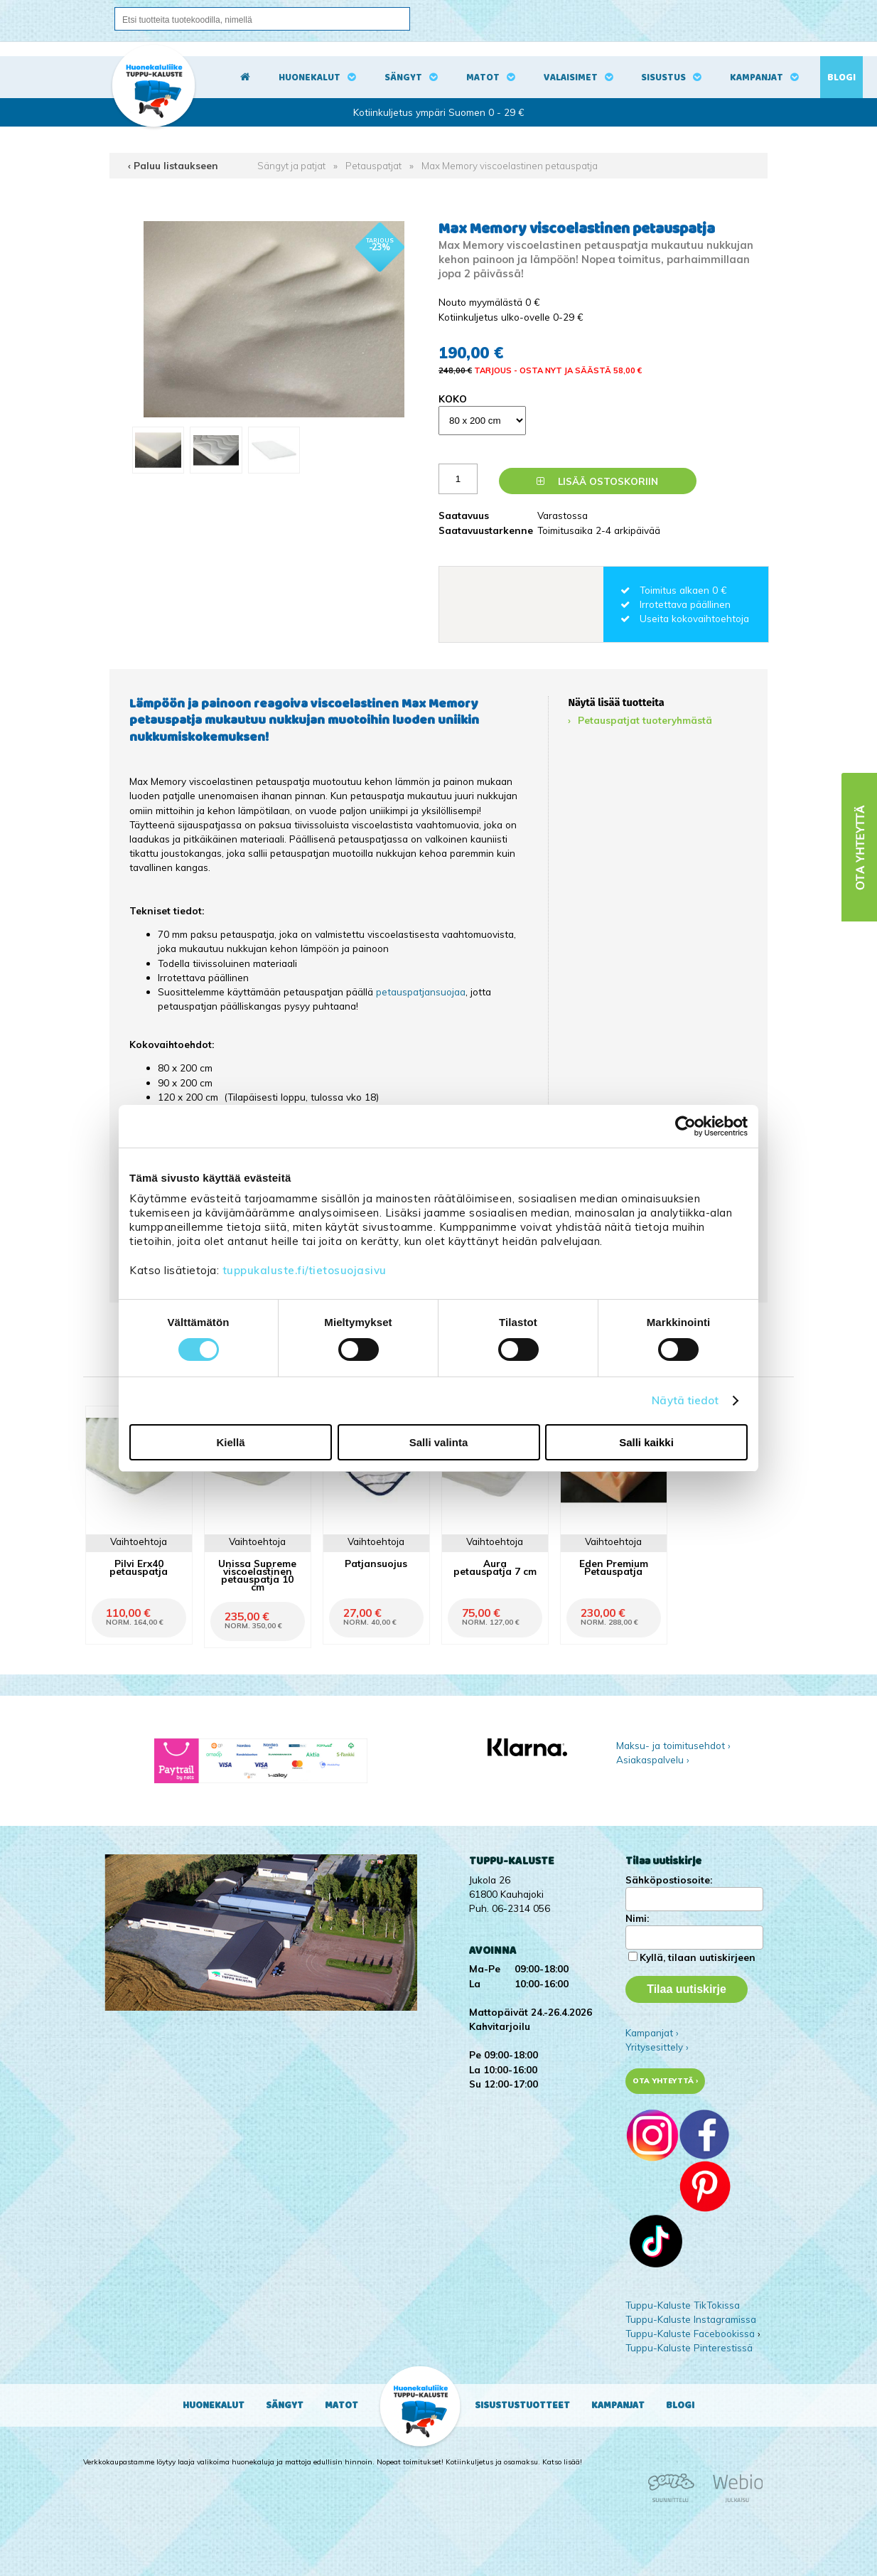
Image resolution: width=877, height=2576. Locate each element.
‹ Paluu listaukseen (173, 165)
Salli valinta (438, 1442)
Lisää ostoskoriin (597, 481)
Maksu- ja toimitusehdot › (673, 1745)
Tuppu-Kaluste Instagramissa (690, 2319)
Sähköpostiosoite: (668, 1880)
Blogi (841, 77)
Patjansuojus (376, 1563)
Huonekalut (309, 77)
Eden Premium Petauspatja (613, 1567)
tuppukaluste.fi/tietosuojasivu (304, 1270)
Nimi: (637, 1918)
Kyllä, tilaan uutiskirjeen (697, 1957)
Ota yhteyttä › (666, 2080)
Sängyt (403, 77)
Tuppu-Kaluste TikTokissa (682, 2305)
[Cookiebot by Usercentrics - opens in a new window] (685, 1126)
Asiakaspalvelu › (652, 1759)
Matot (483, 77)
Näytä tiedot (685, 1400)
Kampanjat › (652, 2032)
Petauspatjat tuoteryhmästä (645, 720)
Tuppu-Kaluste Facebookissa (690, 2333)
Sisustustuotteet (522, 2405)
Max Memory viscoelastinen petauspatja (509, 165)
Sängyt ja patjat (291, 165)
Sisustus (663, 77)
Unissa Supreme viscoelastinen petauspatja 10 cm (257, 1575)
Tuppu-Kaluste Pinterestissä (689, 2347)
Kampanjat (756, 77)
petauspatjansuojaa (421, 991)
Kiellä (230, 1442)
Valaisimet (571, 77)
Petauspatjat (373, 165)
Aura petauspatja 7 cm (495, 1567)
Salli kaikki (646, 1442)
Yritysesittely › (657, 2047)
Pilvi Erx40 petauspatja (138, 1567)
